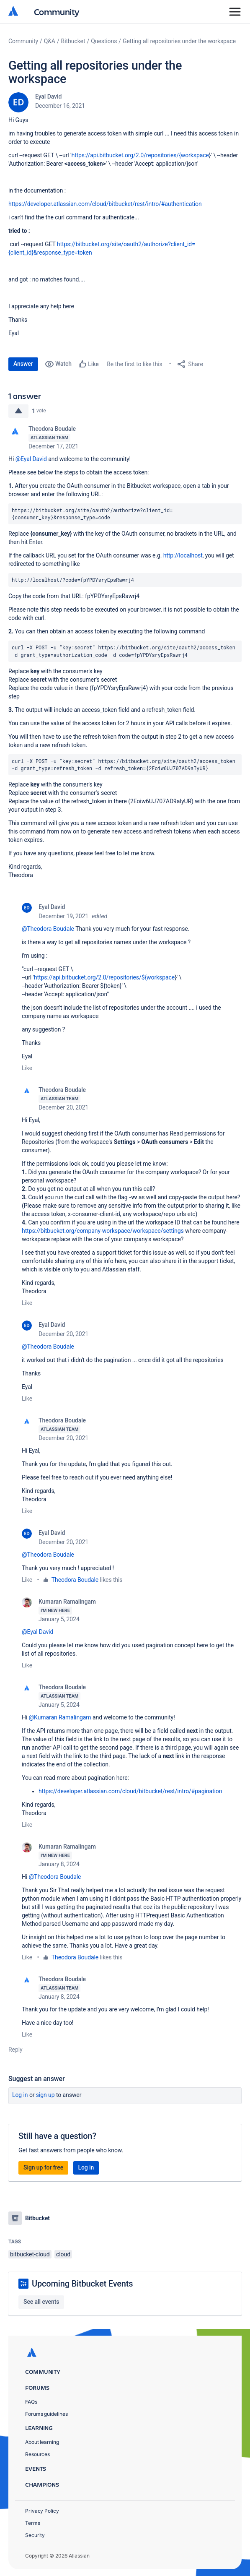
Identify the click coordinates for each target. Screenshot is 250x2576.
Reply (15, 2049)
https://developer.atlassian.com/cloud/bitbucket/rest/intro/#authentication (105, 204)
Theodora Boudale (52, 428)
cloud (63, 2254)
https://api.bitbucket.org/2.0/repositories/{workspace (140, 155)
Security (35, 2535)
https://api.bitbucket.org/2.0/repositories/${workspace (104, 977)
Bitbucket (73, 41)
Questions (104, 41)
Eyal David (48, 96)
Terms (32, 2523)
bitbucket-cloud (30, 2254)
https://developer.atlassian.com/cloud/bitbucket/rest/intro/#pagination (130, 1791)
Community (57, 11)
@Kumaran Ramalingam (60, 1717)
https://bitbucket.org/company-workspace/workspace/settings (103, 1230)
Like (27, 1068)
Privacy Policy (42, 2511)
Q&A (49, 41)
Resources (37, 2454)
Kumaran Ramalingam (67, 1601)
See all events (41, 2301)
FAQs (31, 2402)
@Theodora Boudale (48, 928)
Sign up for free (43, 2167)
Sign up (45, 2095)
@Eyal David (31, 459)
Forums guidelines (46, 2414)
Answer (23, 363)
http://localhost (183, 555)
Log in (20, 2095)
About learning (42, 2442)
